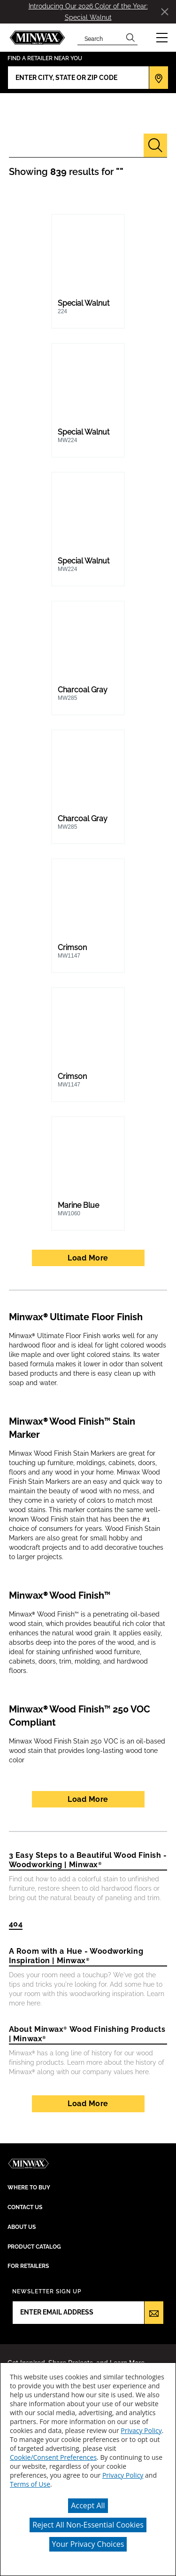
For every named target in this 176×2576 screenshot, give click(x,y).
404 (16, 1923)
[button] (162, 38)
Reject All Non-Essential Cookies (88, 2525)
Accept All (88, 2505)
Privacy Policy (141, 2430)
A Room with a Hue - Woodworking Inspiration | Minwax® (76, 1956)
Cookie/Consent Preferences (53, 2457)
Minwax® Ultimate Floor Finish (76, 1317)
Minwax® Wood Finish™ (59, 1595)
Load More (88, 1257)
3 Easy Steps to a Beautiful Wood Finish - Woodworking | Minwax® (88, 1860)
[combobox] (100, 38)
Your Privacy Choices (88, 2544)
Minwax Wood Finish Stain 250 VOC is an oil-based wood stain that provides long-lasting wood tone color (87, 1750)
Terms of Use (30, 2484)
